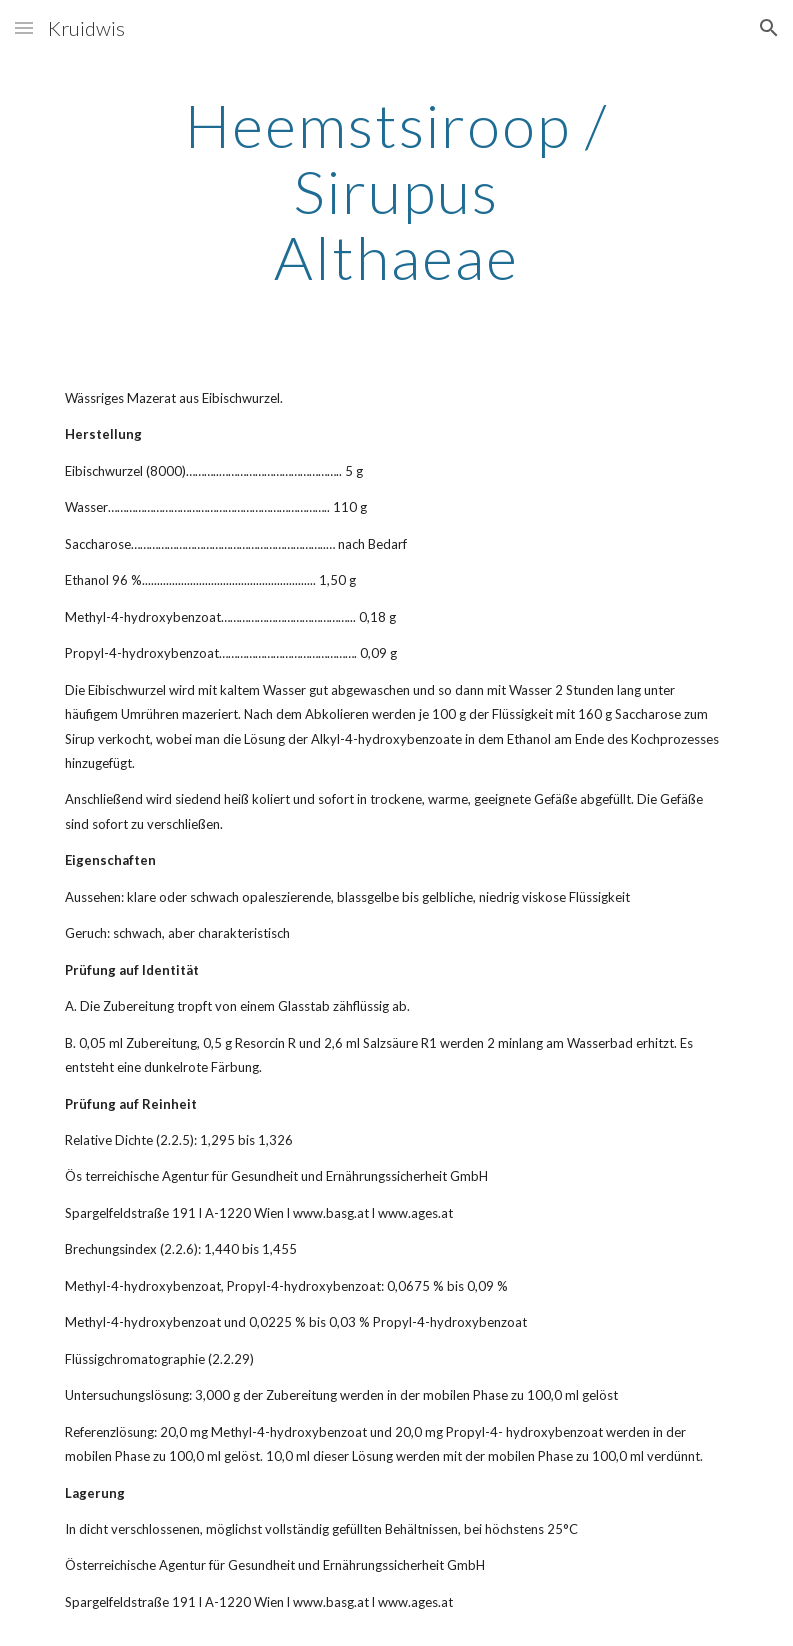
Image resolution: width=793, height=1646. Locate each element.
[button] (24, 27)
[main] (396, 191)
